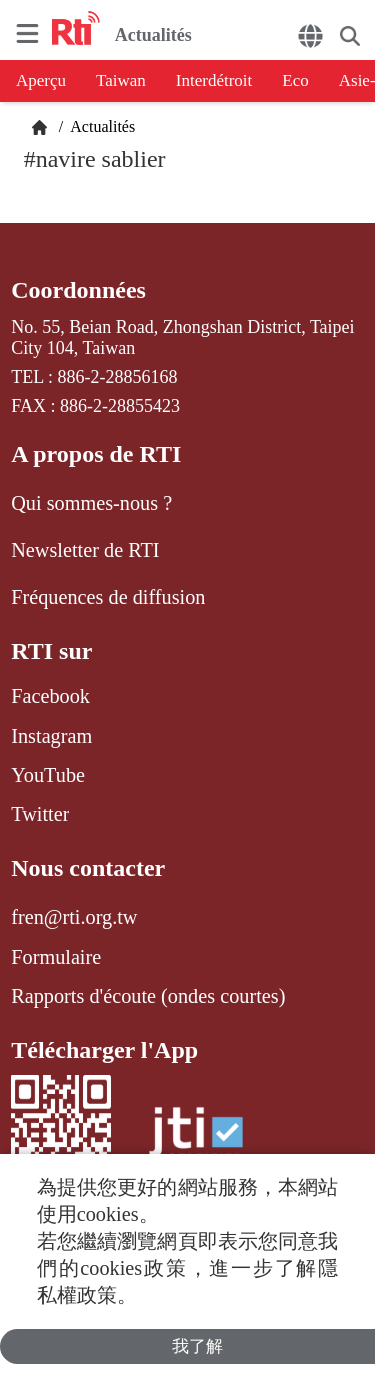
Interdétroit (214, 80)
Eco (295, 80)
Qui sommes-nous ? (91, 503)
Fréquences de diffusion (108, 597)
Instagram (51, 736)
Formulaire (56, 957)
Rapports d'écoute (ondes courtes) (148, 996)
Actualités (101, 126)
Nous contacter (88, 868)
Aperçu (41, 80)
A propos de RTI (96, 454)
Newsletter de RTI (85, 550)
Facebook (50, 696)
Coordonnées (78, 290)
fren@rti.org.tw (74, 917)
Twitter (40, 814)
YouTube (48, 775)
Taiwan (121, 80)
